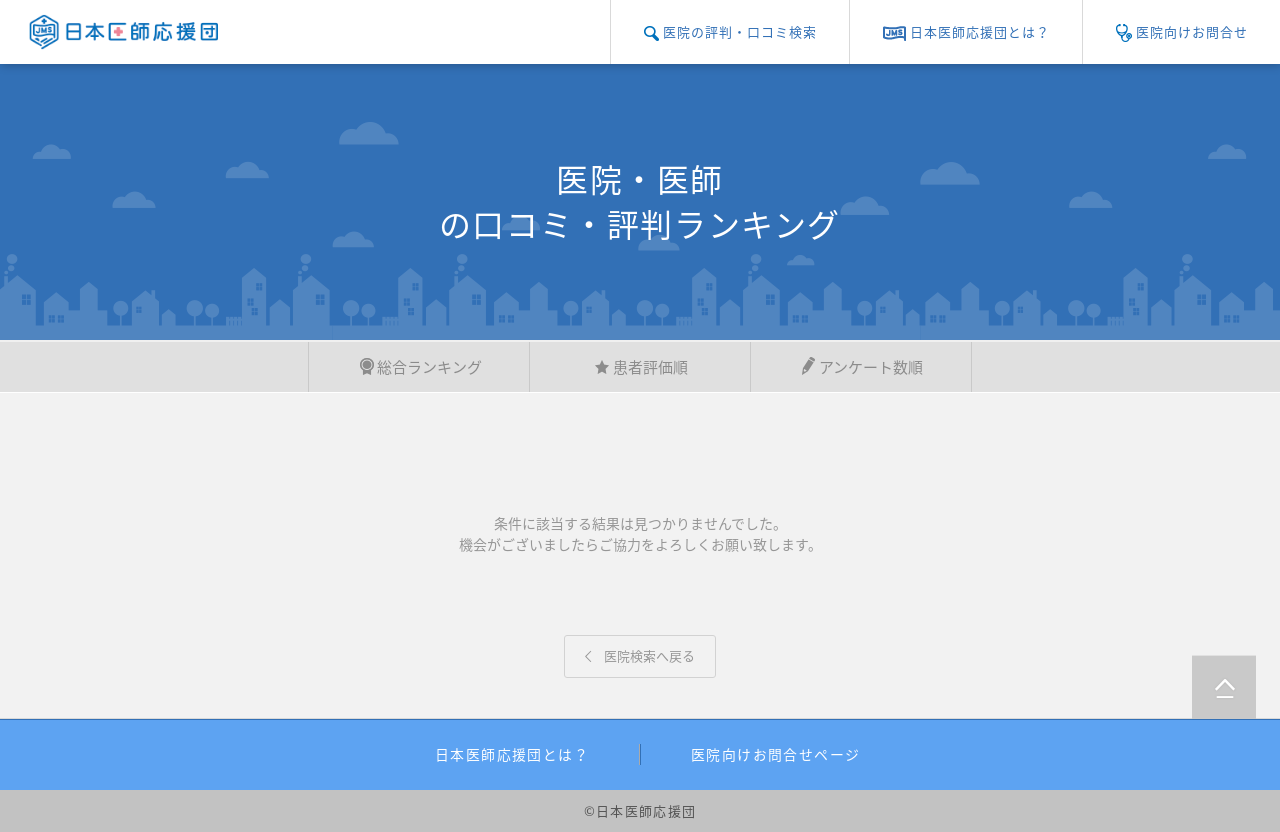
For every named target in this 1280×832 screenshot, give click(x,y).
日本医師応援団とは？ (512, 754)
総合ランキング (419, 367)
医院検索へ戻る (640, 655)
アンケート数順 (861, 367)
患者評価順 (640, 367)
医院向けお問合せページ (775, 754)
